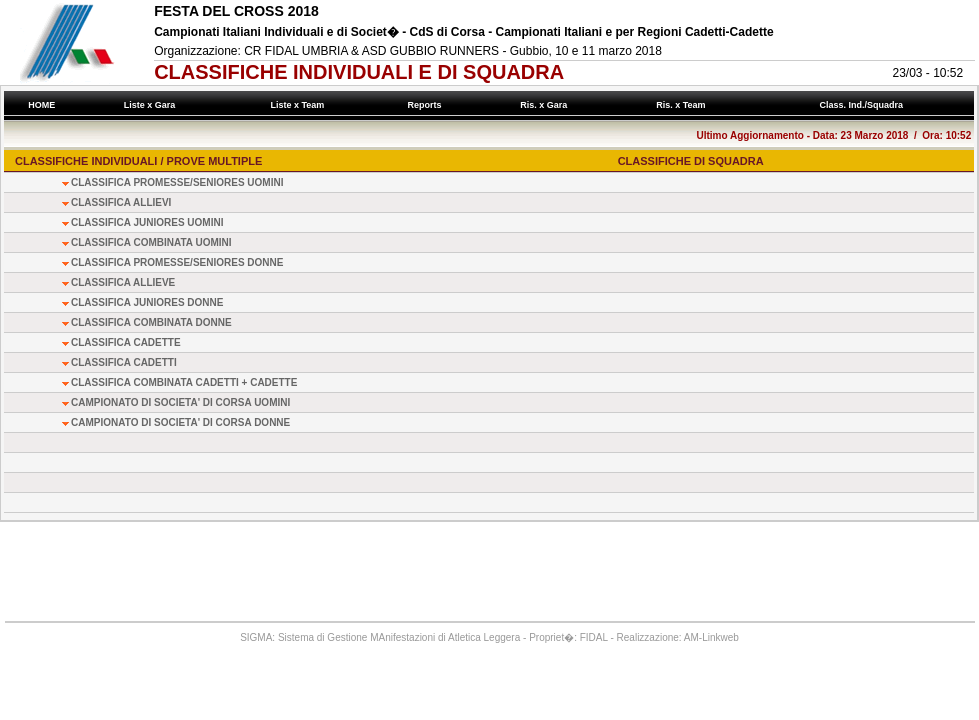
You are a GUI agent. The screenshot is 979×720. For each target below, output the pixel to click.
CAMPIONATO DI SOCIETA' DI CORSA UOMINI (180, 402)
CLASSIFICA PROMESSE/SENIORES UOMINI (177, 182)
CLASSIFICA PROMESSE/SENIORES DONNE (177, 262)
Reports (427, 105)
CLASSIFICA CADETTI (124, 362)
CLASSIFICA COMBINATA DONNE (151, 322)
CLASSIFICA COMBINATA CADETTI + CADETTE (184, 382)
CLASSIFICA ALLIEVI (121, 202)
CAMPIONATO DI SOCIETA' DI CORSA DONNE (180, 422)
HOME (42, 105)
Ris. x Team (683, 105)
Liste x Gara (152, 105)
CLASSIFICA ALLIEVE (123, 282)
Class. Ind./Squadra (864, 105)
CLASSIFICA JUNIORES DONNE (147, 302)
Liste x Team (300, 105)
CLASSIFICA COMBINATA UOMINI (151, 242)
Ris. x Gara (546, 105)
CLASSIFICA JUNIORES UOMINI (147, 222)
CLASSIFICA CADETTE (126, 342)
